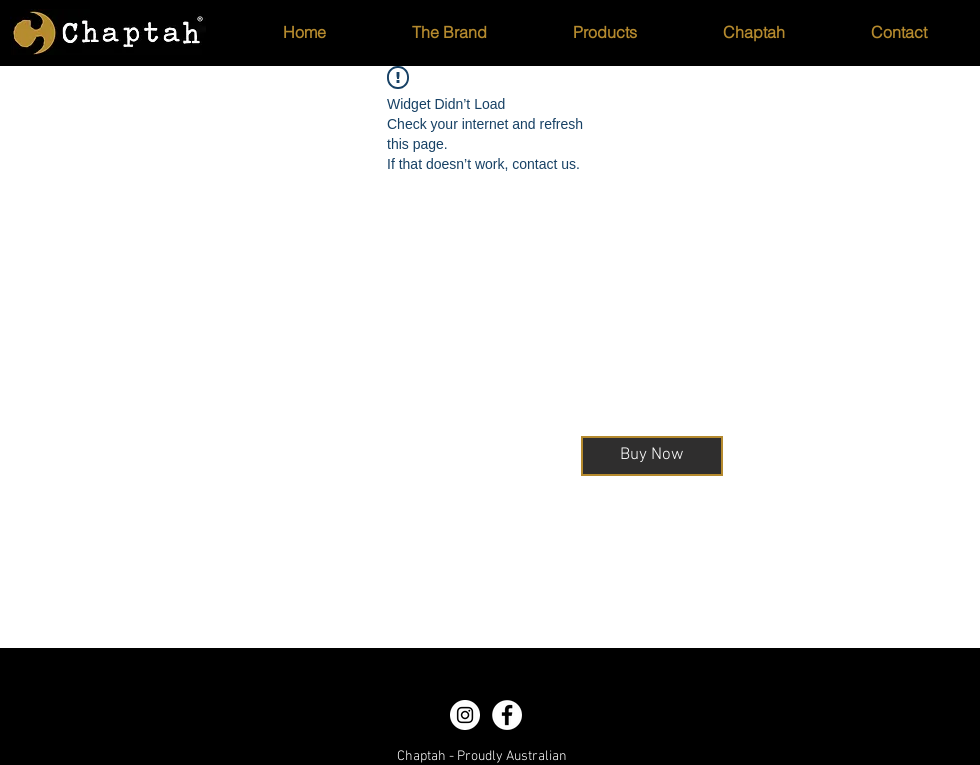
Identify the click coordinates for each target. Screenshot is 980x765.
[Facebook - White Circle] (507, 715)
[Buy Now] (652, 456)
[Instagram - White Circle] (465, 715)
